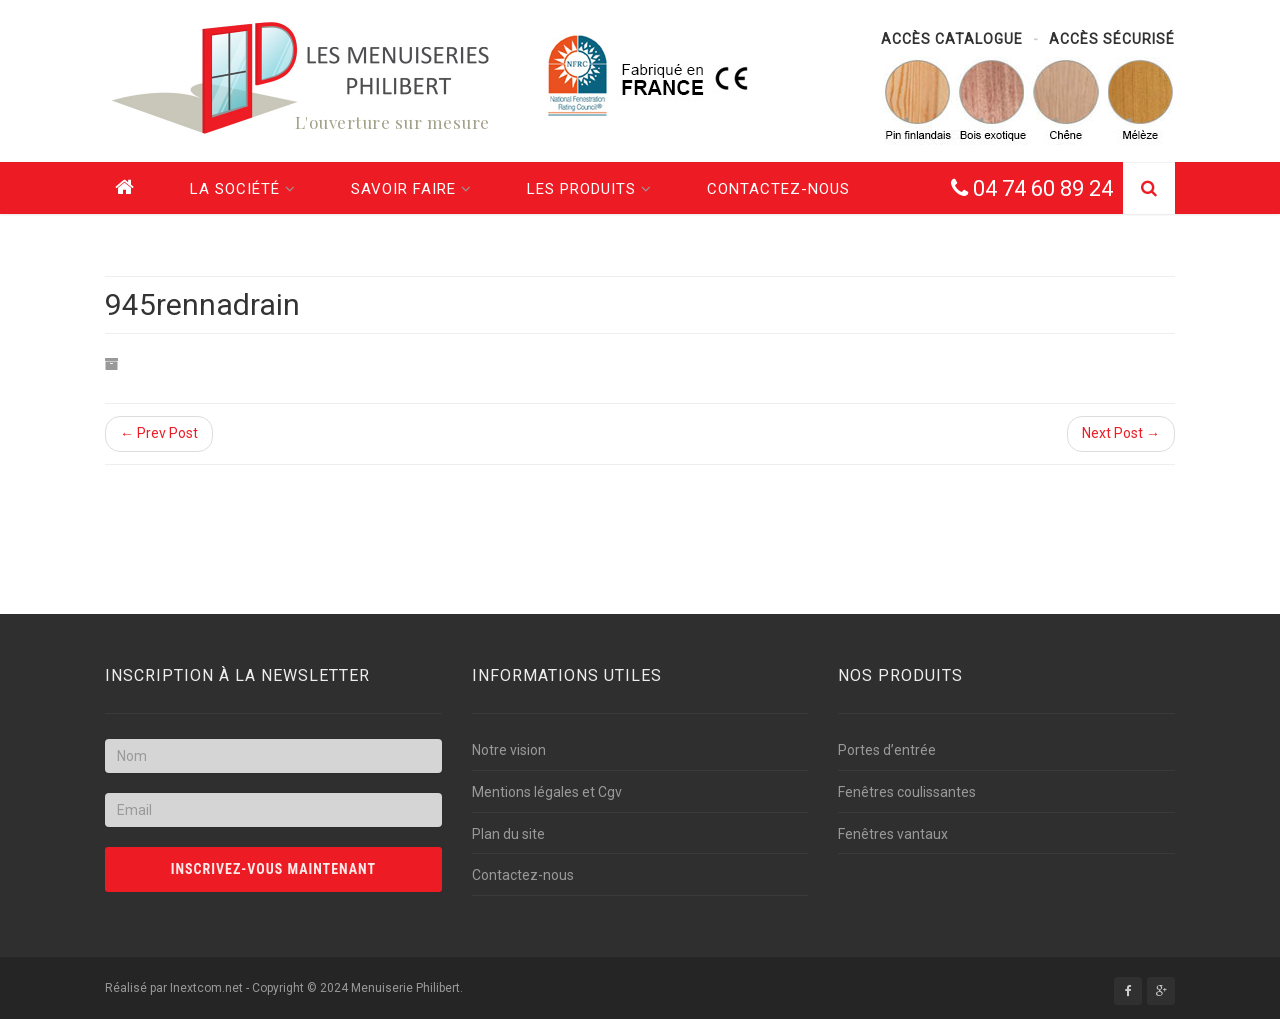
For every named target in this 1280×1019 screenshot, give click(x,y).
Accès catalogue (952, 39)
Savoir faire (411, 189)
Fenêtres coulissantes (907, 792)
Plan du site (508, 834)
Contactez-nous (778, 189)
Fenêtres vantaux (893, 834)
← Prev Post (159, 433)
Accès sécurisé (1112, 39)
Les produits (589, 189)
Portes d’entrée (887, 750)
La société (243, 189)
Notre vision (509, 750)
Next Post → (1121, 433)
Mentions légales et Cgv (547, 792)
